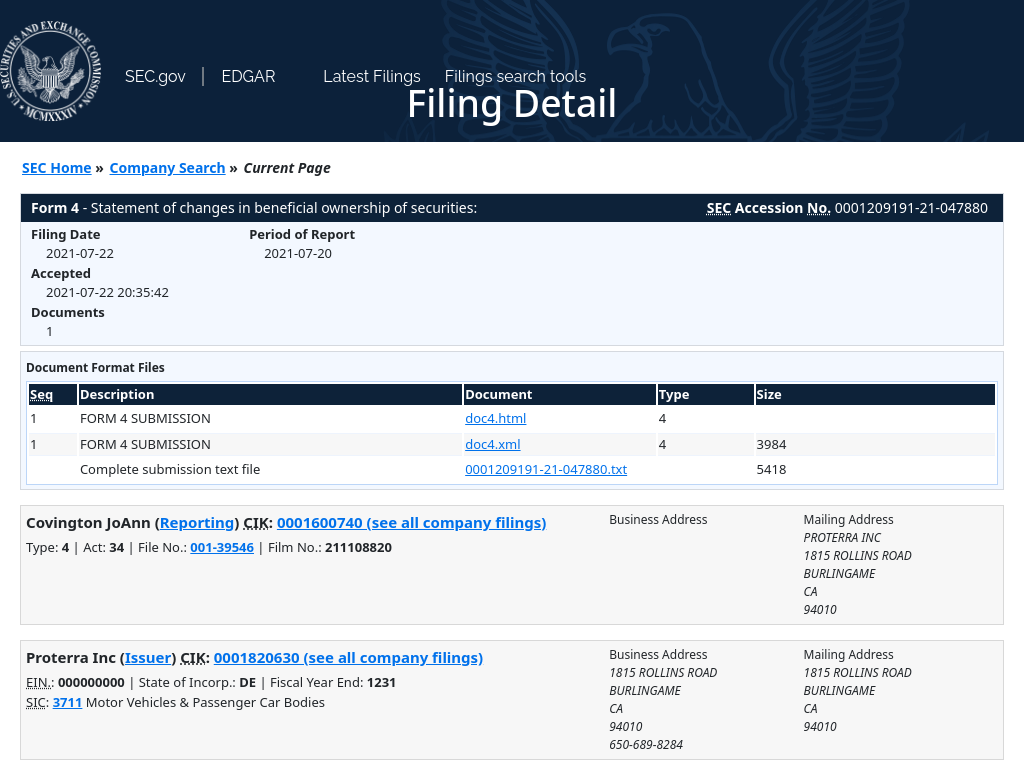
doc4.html (495, 418)
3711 (68, 702)
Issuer (148, 657)
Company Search (168, 167)
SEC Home (57, 167)
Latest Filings (371, 76)
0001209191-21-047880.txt (546, 469)
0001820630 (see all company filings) (348, 657)
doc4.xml (492, 444)
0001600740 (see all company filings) (411, 522)
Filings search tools (516, 76)
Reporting (197, 522)
